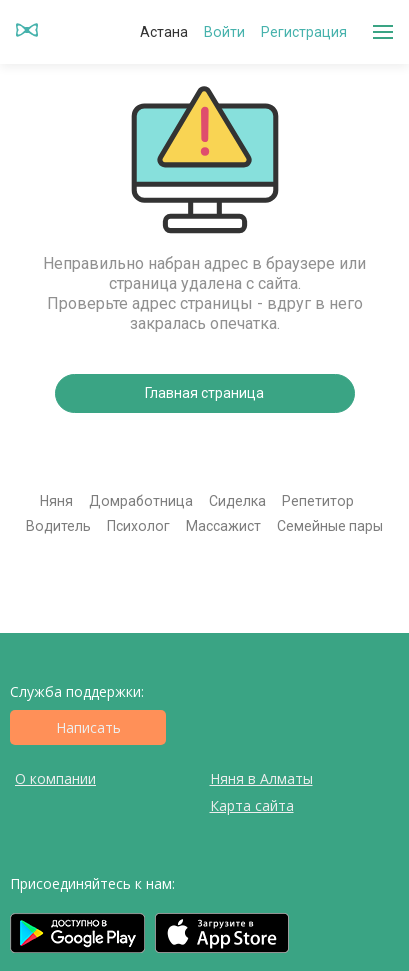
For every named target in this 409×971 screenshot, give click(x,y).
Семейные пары (330, 526)
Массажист (223, 526)
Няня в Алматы (261, 778)
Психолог (138, 526)
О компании (55, 778)
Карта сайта (252, 805)
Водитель (58, 526)
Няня (56, 501)
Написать (88, 727)
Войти (224, 32)
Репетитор (318, 501)
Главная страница (204, 393)
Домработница (141, 501)
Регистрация (304, 32)
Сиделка (237, 501)
